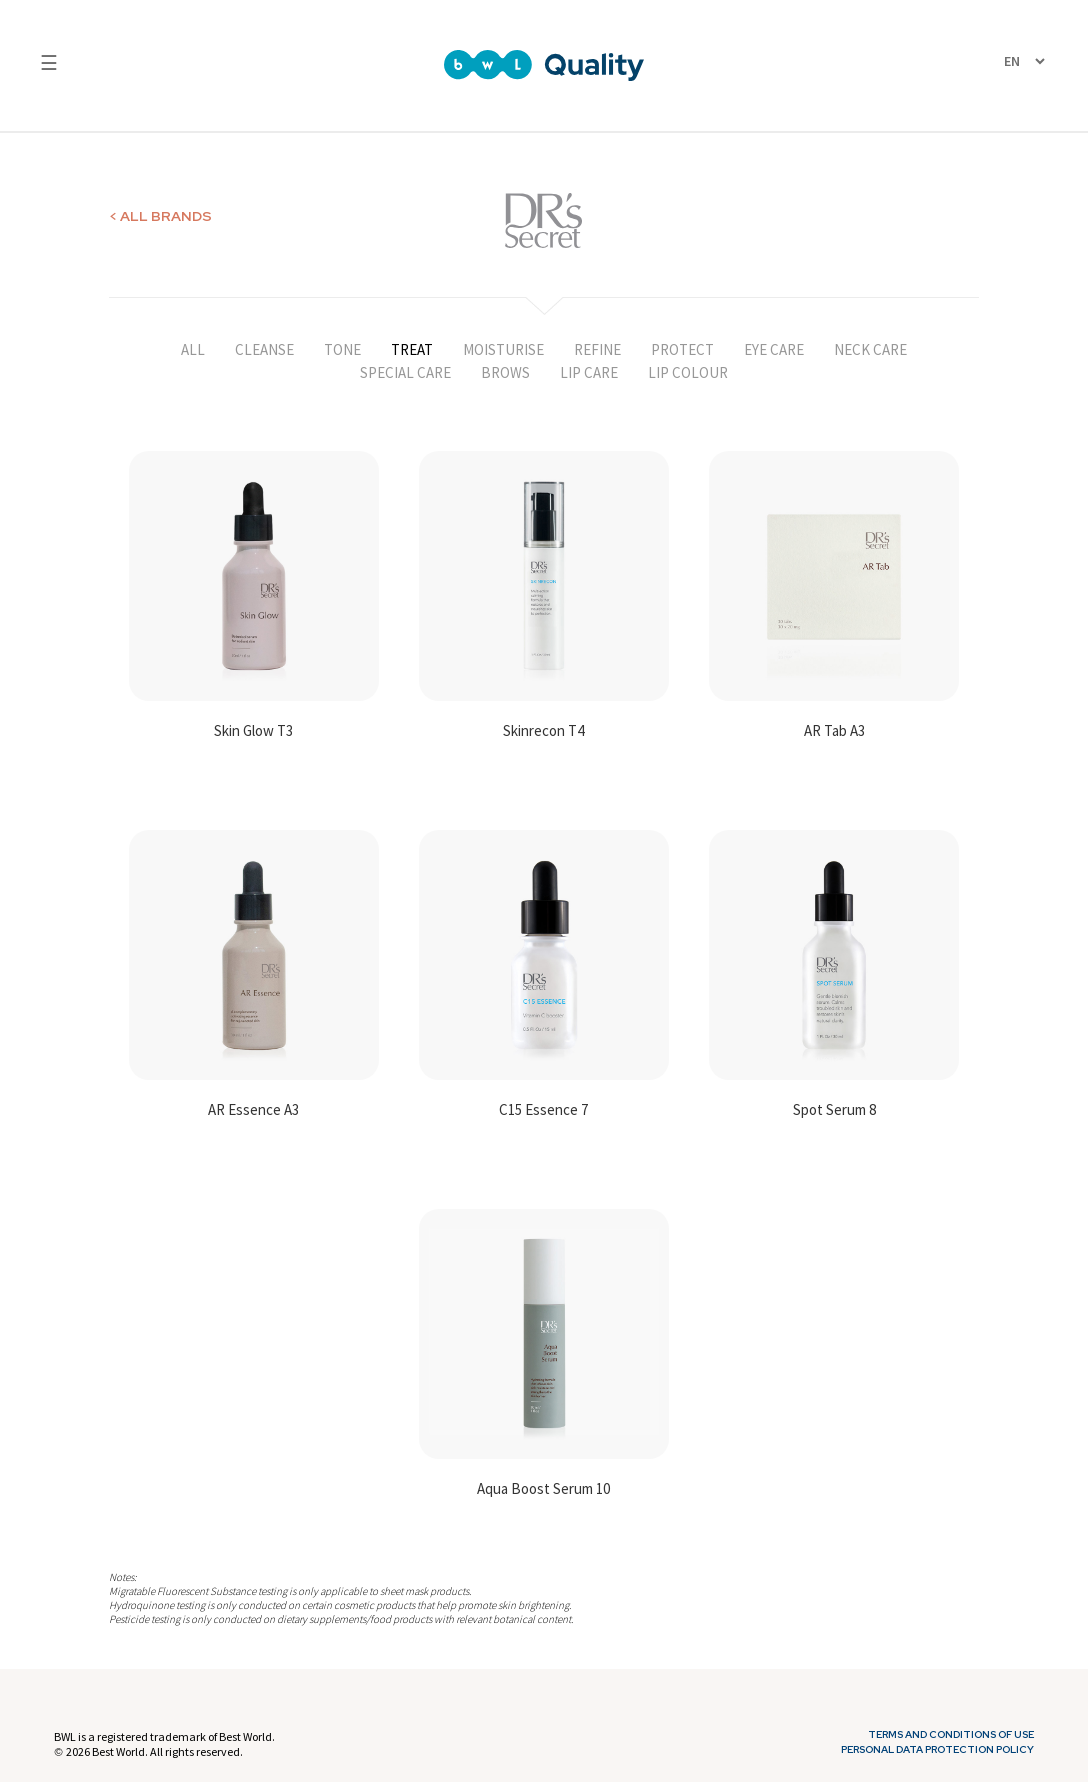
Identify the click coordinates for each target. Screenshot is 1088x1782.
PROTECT (682, 349)
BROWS (505, 372)
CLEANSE (264, 349)
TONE (342, 349)
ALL (193, 349)
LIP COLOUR (688, 372)
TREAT (412, 349)
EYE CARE (774, 349)
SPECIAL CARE (405, 372)
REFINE (597, 349)
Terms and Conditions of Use (951, 1735)
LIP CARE (589, 372)
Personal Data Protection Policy (937, 1750)
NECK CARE (870, 349)
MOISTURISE (503, 349)
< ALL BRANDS (160, 216)
